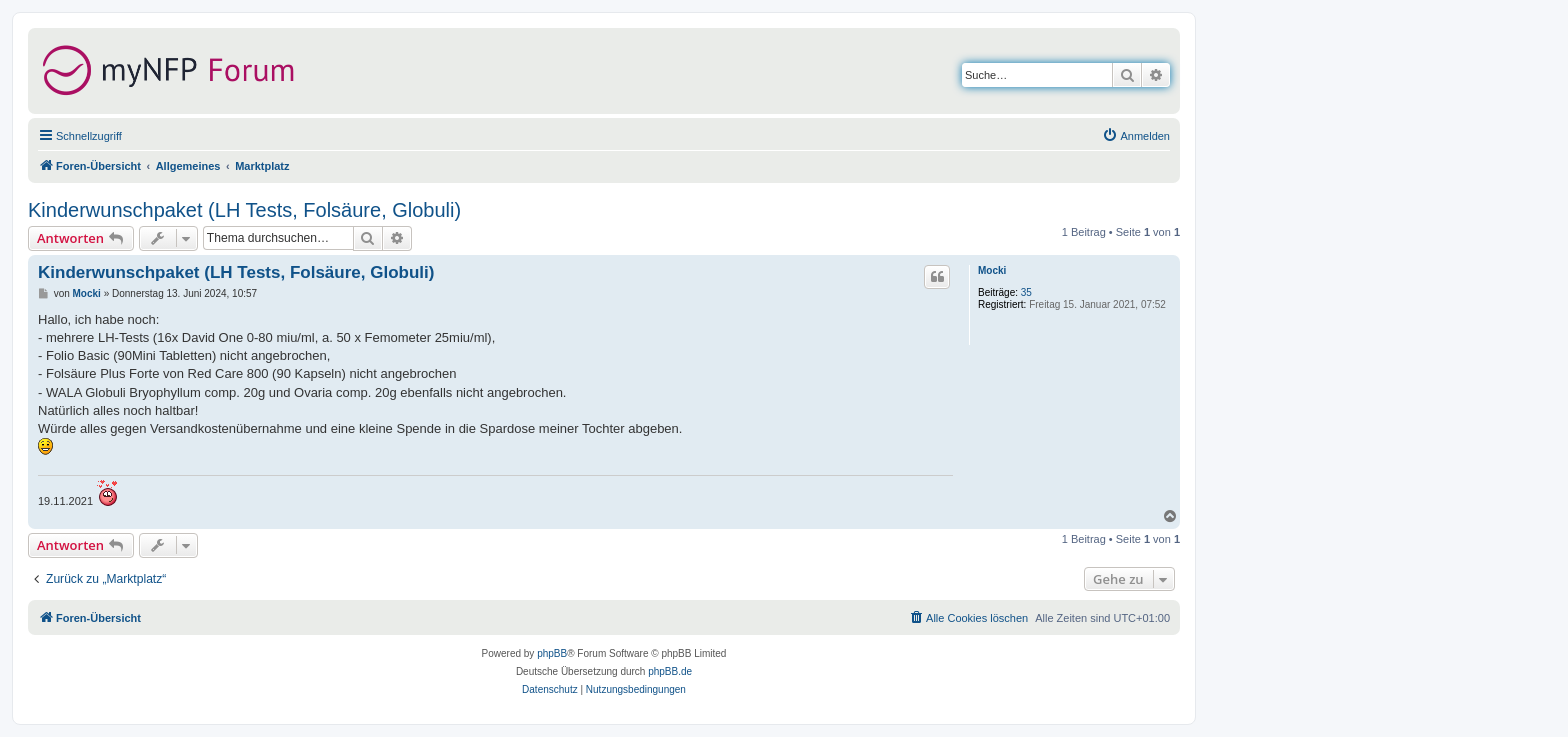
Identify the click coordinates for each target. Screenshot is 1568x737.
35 (1026, 292)
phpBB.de (670, 671)
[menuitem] (1136, 136)
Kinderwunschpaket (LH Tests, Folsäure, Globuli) (244, 210)
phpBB (552, 653)
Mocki (992, 270)
